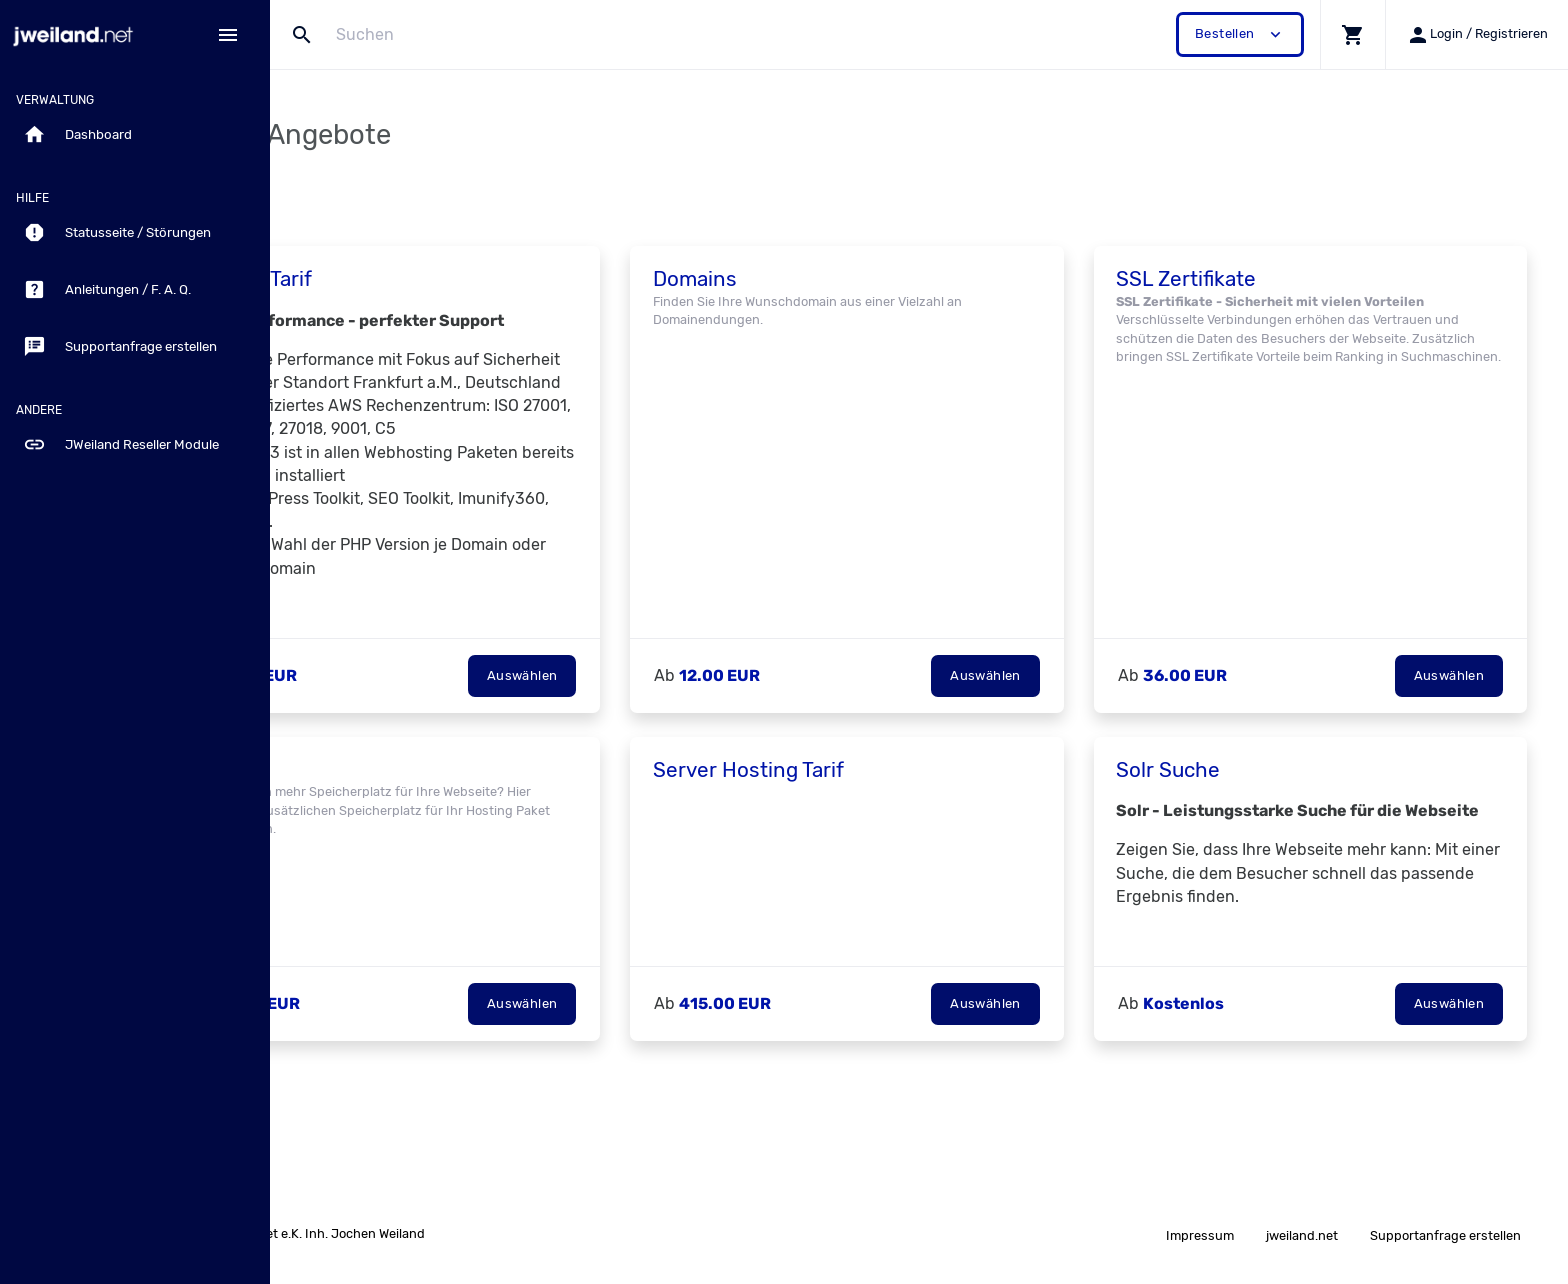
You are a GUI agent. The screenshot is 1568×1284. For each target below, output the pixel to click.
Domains (784, 279)
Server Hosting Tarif (837, 816)
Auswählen (611, 721)
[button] (1352, 34)
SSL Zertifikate (1241, 279)
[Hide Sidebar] (228, 35)
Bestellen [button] (1240, 34)
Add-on (348, 816)
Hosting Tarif (373, 279)
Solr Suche (1223, 816)
